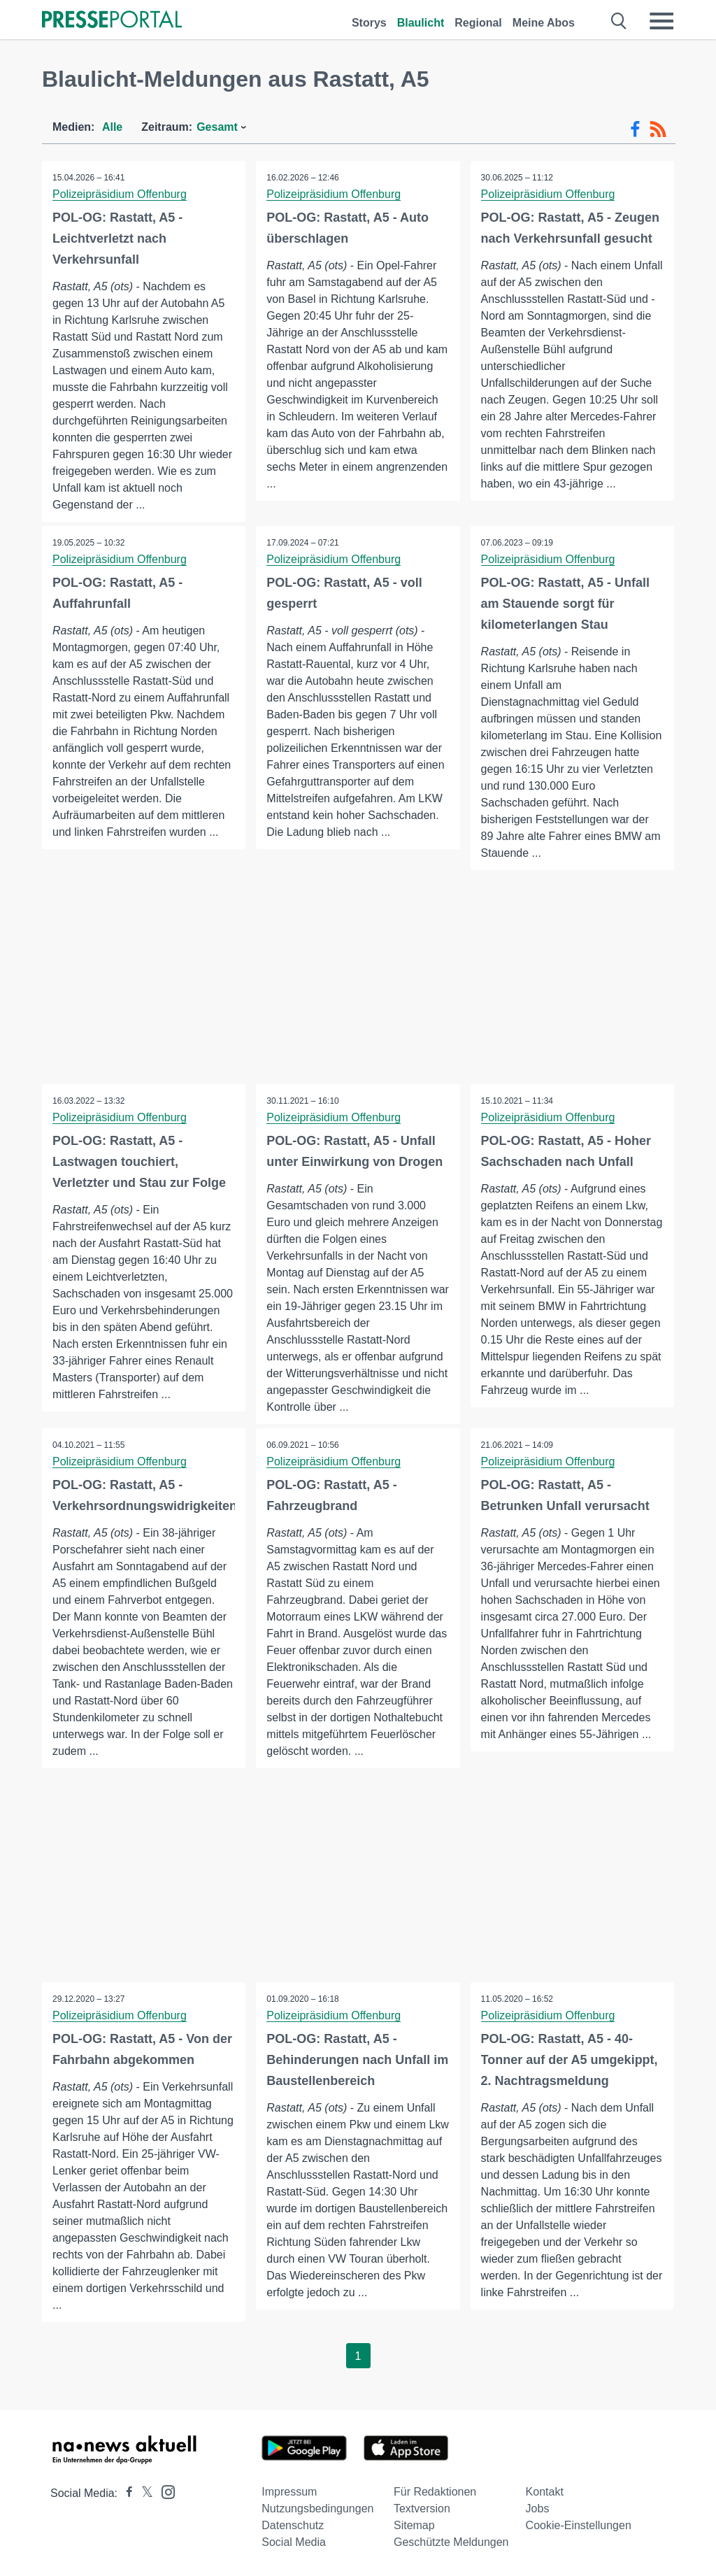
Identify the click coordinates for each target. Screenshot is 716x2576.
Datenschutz (293, 2525)
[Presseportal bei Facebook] (125, 2493)
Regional (478, 23)
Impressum (289, 2492)
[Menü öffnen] (661, 21)
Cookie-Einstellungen (578, 2525)
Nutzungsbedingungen (317, 2508)
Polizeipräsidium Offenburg (119, 194)
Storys (369, 23)
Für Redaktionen (435, 2492)
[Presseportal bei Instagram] (164, 2491)
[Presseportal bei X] (143, 2493)
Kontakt (545, 2492)
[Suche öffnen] (619, 21)
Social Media (294, 2542)
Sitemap (414, 2525)
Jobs (538, 2508)
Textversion (422, 2508)
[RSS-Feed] (658, 129)
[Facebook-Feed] (635, 129)
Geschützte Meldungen (451, 2542)
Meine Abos (544, 23)
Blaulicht (421, 23)
